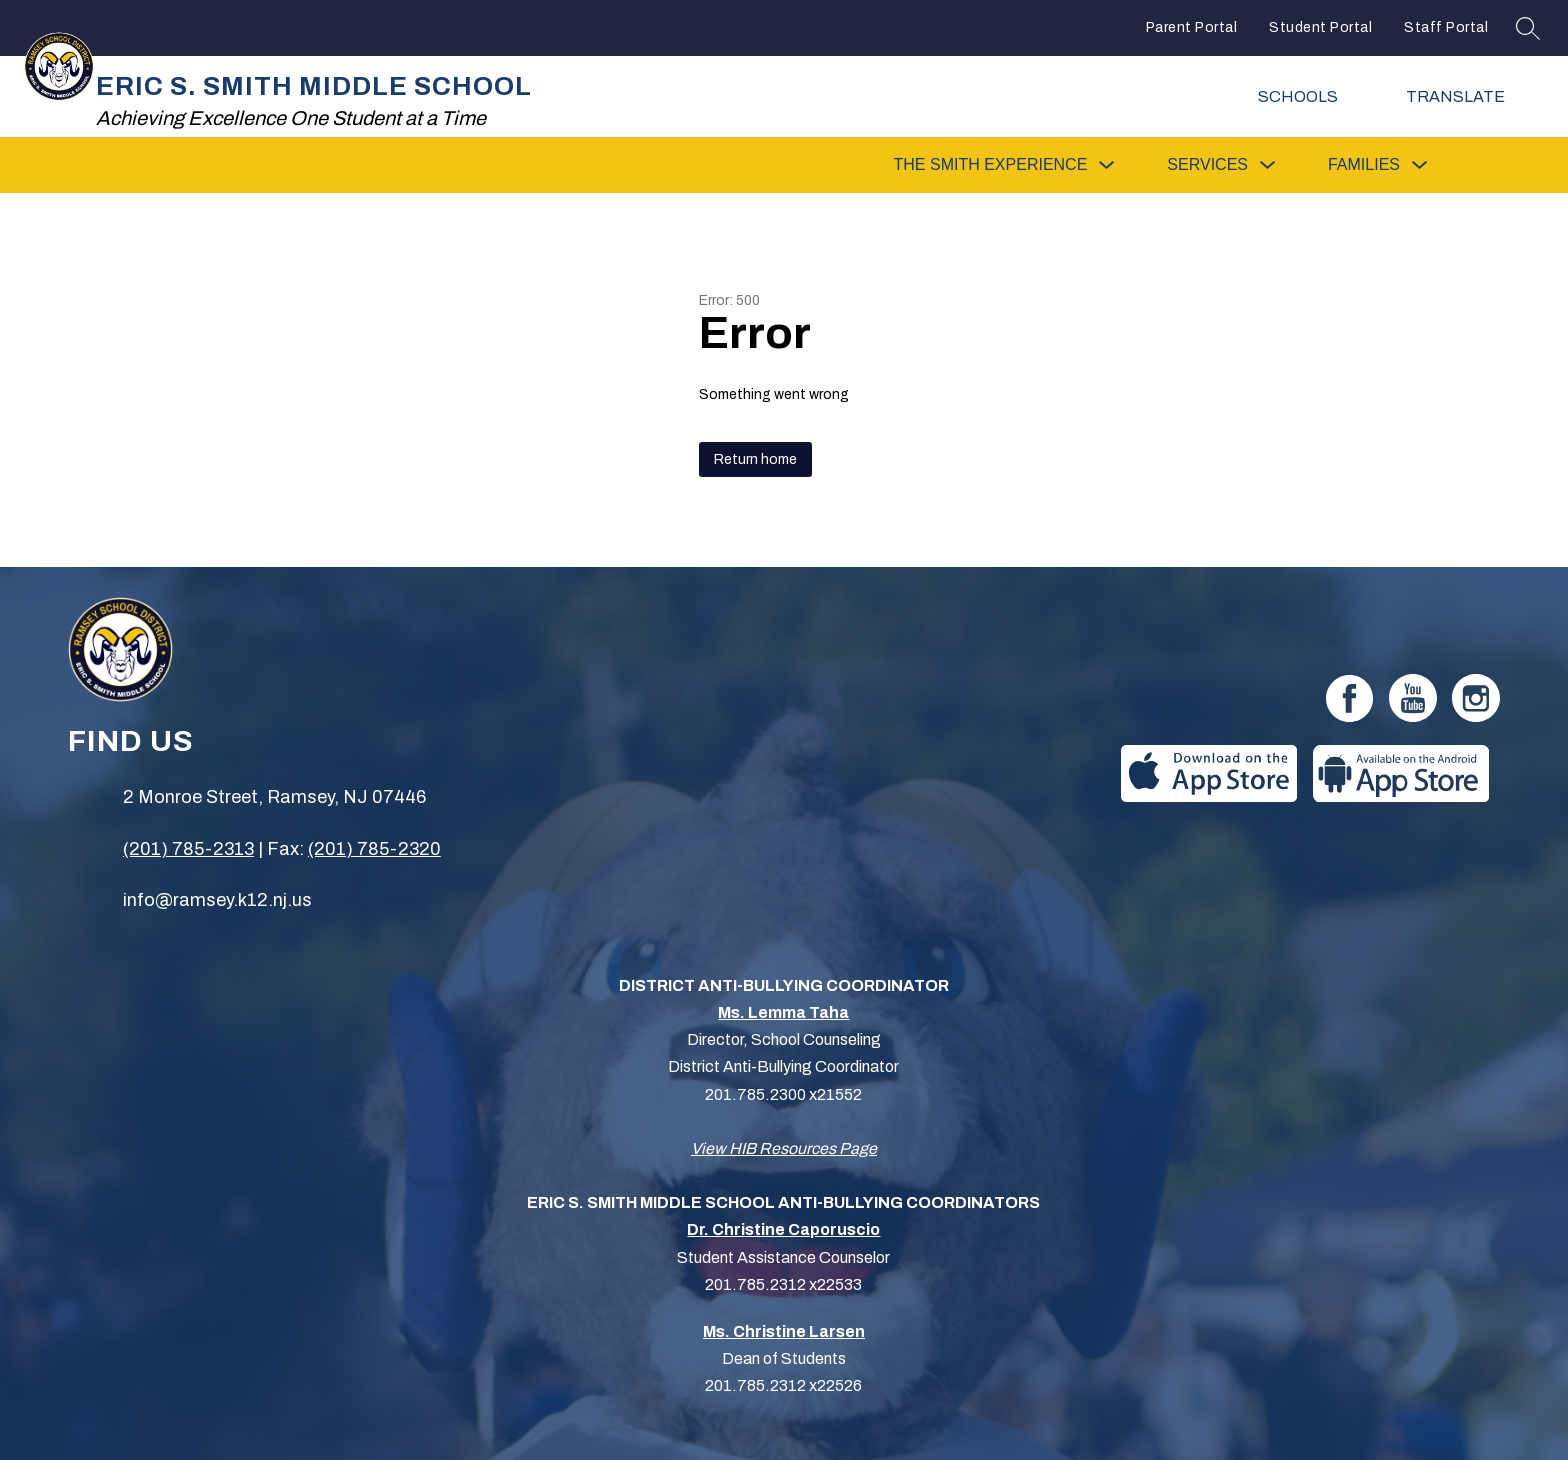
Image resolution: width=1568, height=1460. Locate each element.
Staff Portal (1446, 27)
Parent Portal (1192, 27)
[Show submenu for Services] (1207, 165)
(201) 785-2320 (374, 849)
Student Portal (1320, 27)
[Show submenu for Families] (1364, 165)
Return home (755, 459)
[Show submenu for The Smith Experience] (991, 165)
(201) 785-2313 (188, 849)
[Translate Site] (1468, 96)
